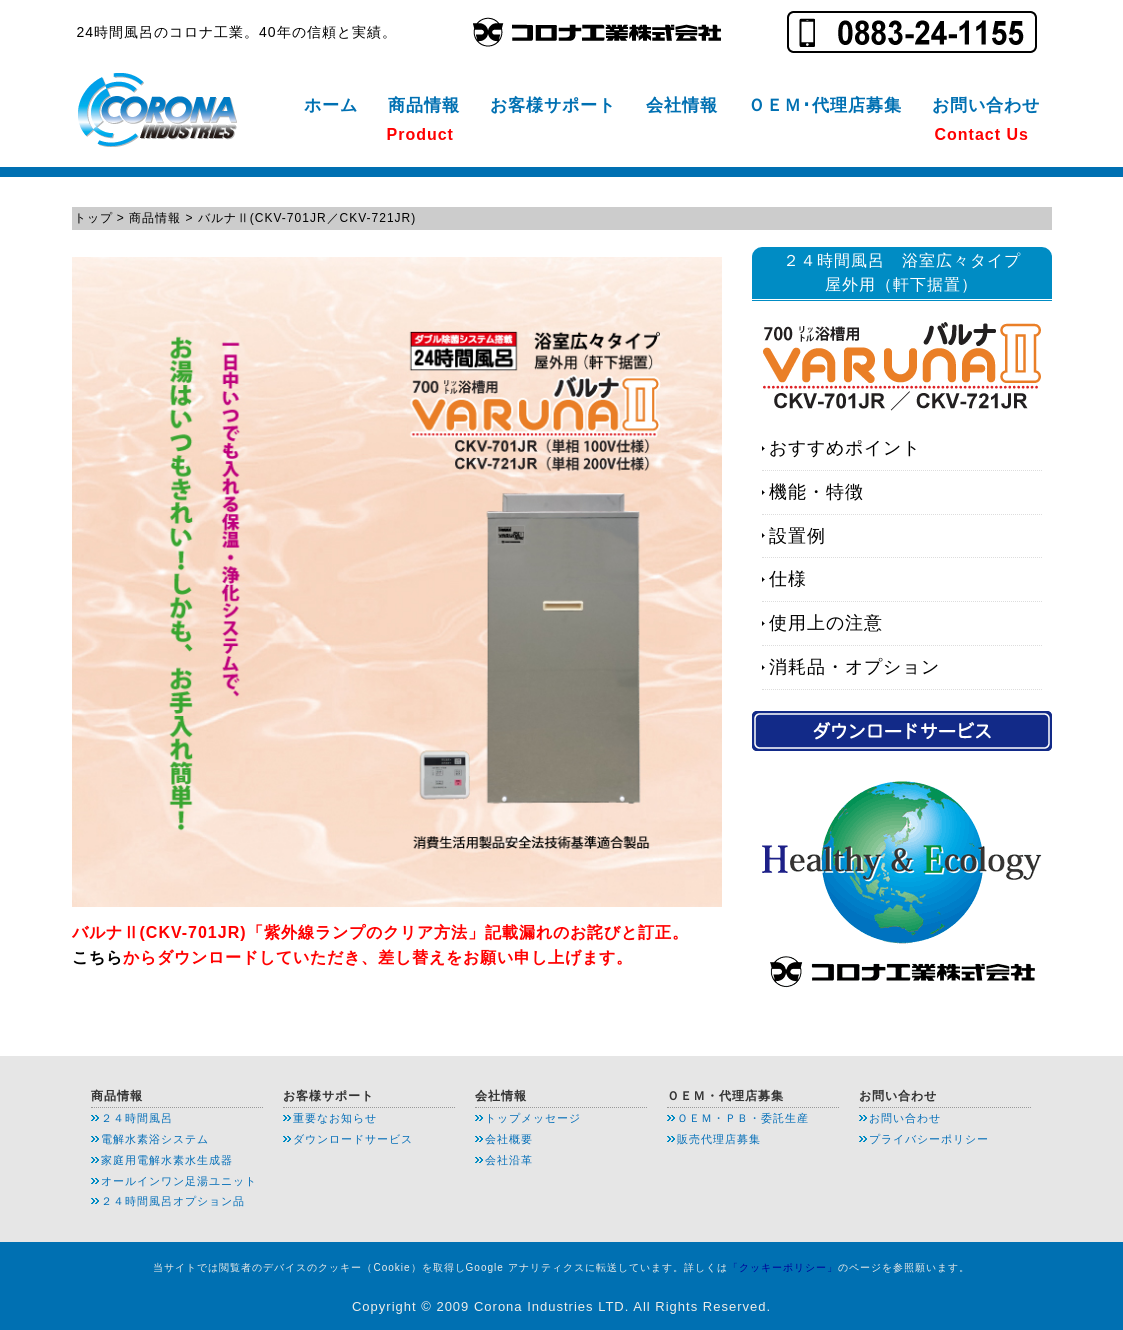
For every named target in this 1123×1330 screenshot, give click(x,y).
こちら (97, 957)
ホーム (331, 105)
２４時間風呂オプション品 (173, 1201)
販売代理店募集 (719, 1139)
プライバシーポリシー (929, 1139)
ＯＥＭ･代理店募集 (825, 105)
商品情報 (424, 105)
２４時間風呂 (137, 1118)
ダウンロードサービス (353, 1139)
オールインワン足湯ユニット (179, 1181)
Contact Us (982, 134)
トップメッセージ (533, 1118)
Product (420, 134)
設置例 (797, 536)
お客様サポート (553, 105)
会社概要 (509, 1139)
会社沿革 (509, 1160)
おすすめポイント (845, 448)
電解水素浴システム (155, 1139)
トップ (93, 218)
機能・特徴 (816, 492)
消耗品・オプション (854, 667)
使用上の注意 (826, 623)
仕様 (788, 579)
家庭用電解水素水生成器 (167, 1160)
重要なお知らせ (335, 1118)
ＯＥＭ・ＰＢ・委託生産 (743, 1118)
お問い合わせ (986, 105)
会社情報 (682, 105)
